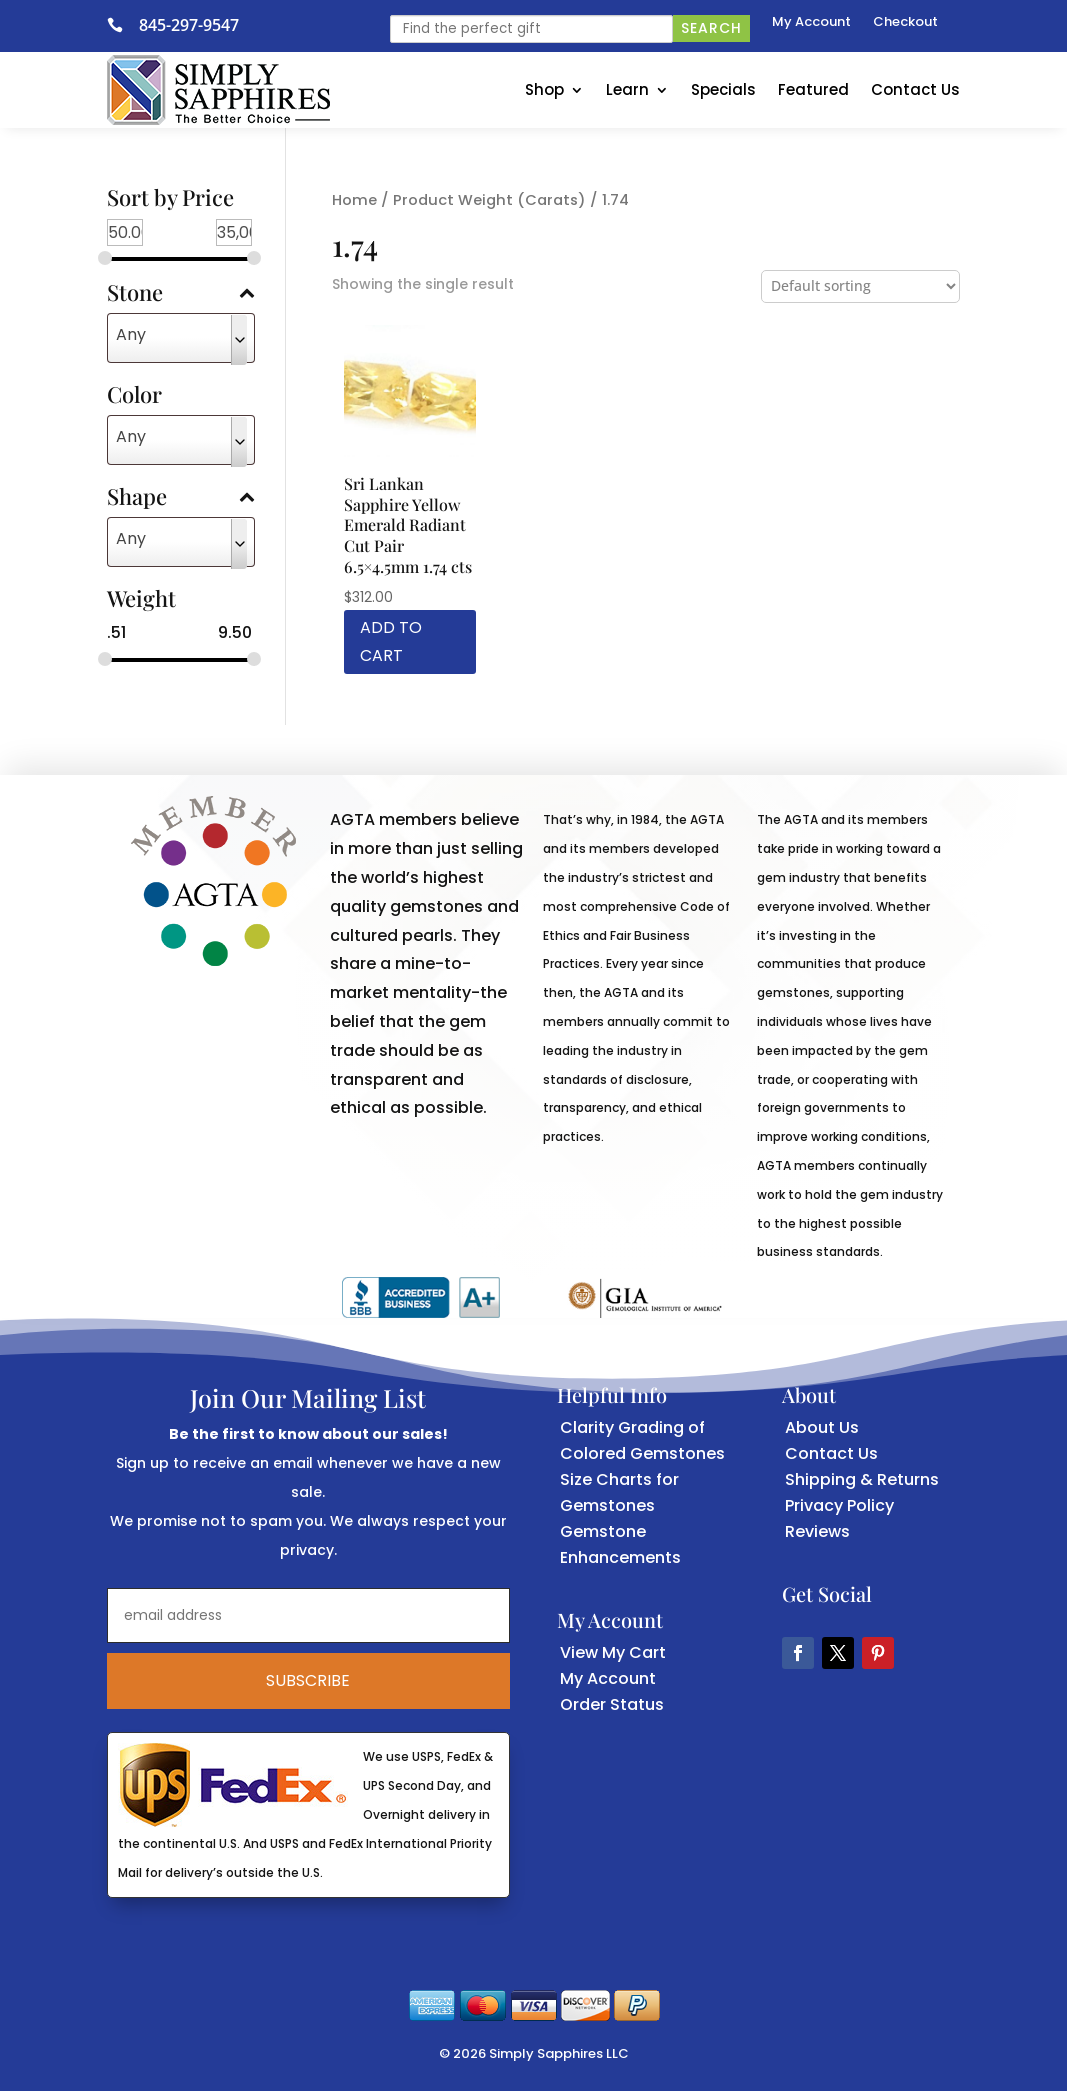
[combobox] (181, 338)
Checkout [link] (905, 23)
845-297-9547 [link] (189, 25)
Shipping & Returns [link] (862, 1479)
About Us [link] (822, 1427)
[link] (123, 25)
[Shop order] (860, 286)
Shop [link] (544, 89)
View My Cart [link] (613, 1652)
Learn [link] (627, 89)
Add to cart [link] (391, 641)
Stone (181, 294)
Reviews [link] (817, 1531)
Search (711, 28)
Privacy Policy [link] (839, 1505)
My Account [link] (811, 23)
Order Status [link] (612, 1704)
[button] (798, 1653)
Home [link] (354, 200)
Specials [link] (723, 89)
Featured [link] (813, 89)
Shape (181, 498)
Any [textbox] (131, 334)
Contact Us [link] (915, 89)
